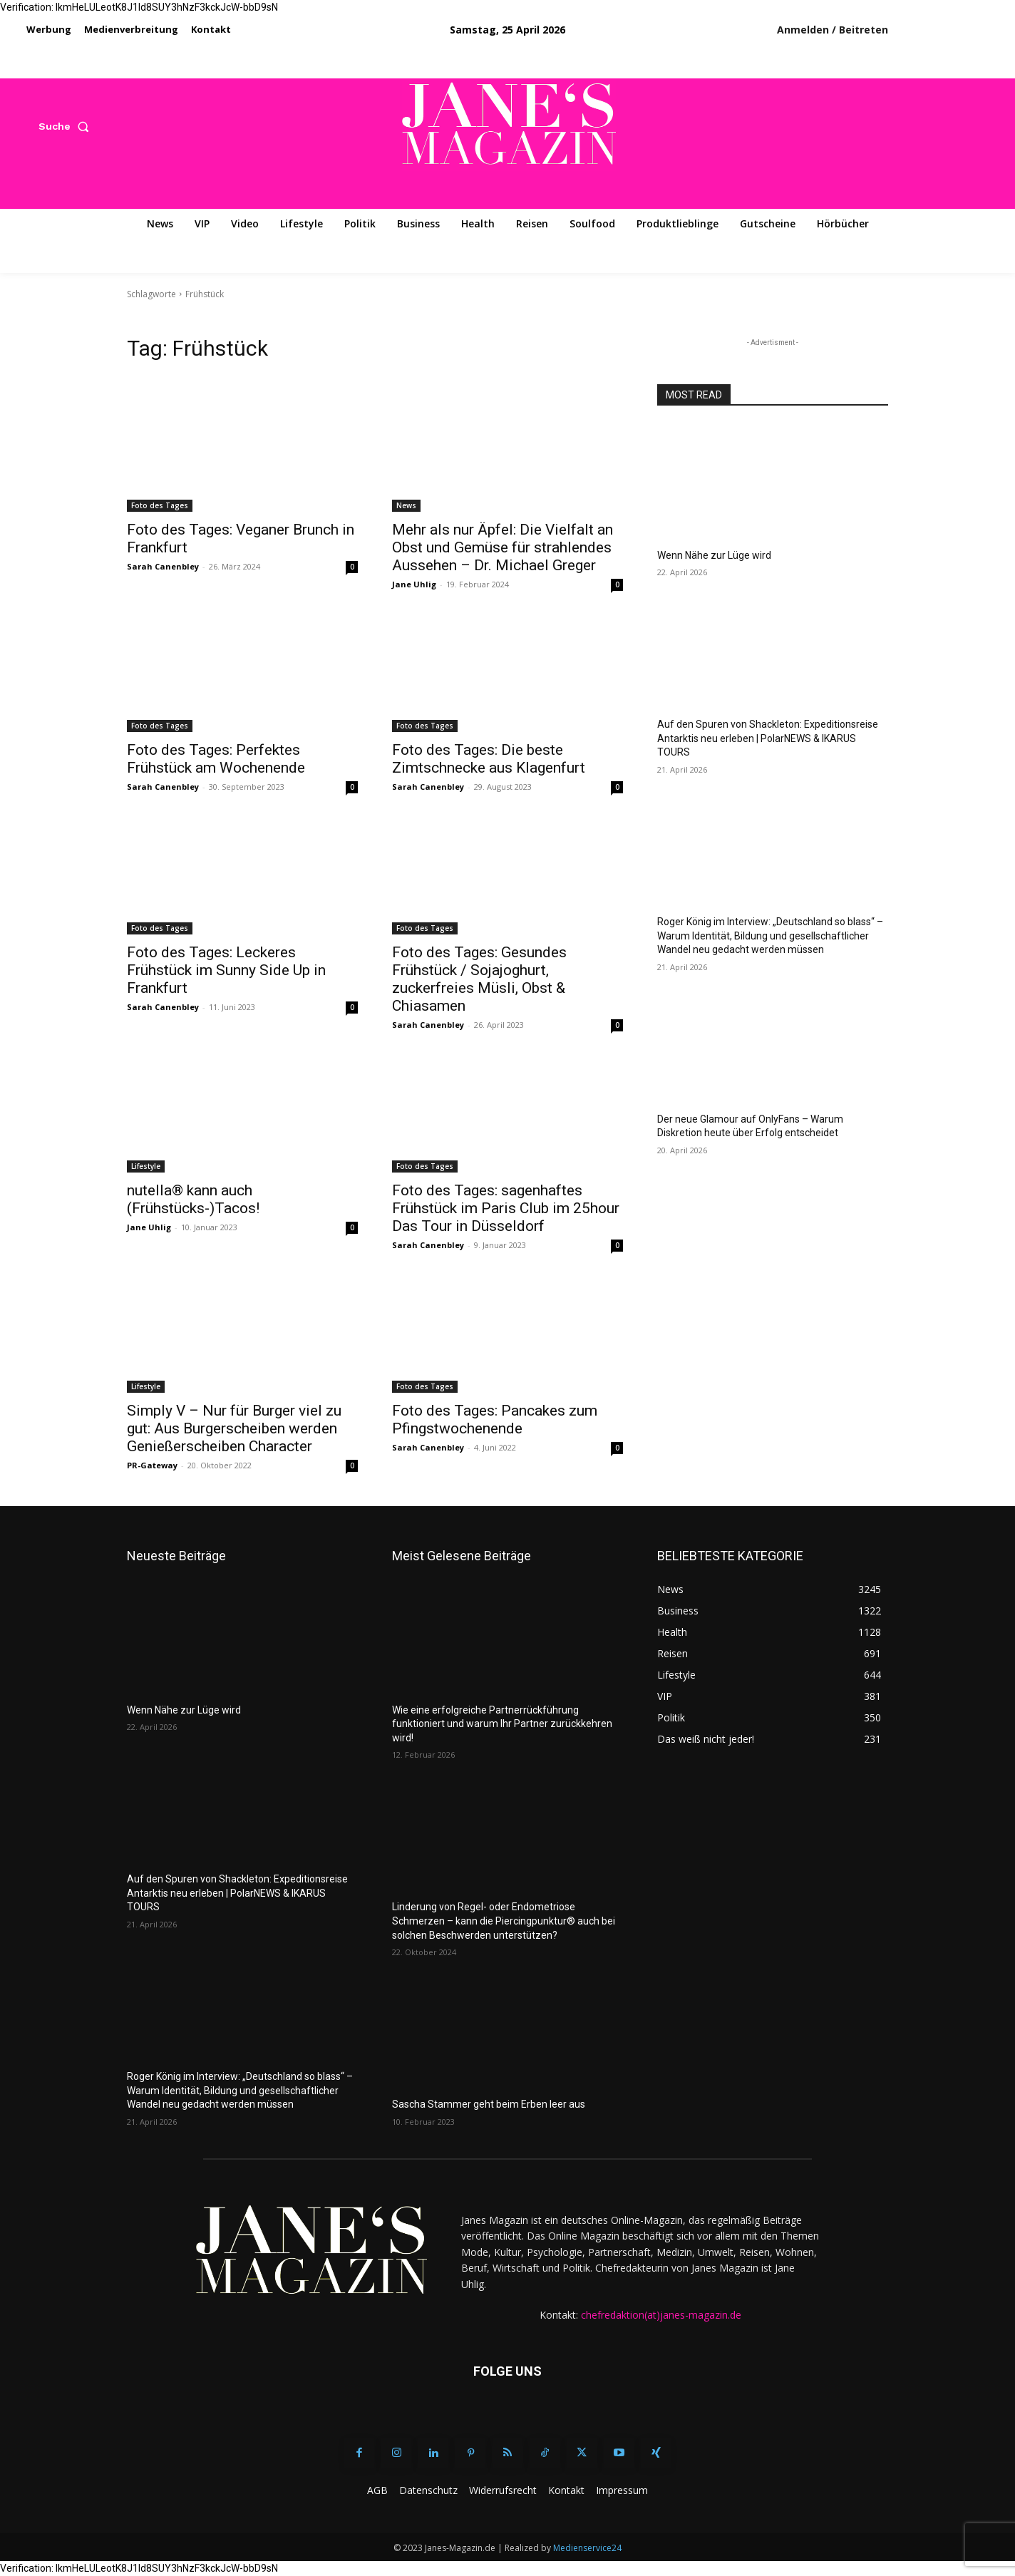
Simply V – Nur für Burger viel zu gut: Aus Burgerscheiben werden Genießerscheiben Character (234, 1428)
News (406, 505)
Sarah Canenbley (163, 566)
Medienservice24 (587, 2548)
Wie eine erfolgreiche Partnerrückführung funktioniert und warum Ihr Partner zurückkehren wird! (502, 1723)
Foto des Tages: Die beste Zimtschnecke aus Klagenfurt (488, 758)
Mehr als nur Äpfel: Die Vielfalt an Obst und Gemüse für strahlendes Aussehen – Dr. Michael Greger (502, 547)
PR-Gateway (152, 1465)
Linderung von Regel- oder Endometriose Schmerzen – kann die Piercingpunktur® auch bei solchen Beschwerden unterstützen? (503, 1920)
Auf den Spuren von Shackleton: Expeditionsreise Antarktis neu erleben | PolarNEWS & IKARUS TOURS (767, 738)
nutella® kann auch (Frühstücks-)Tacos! (193, 1199)
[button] (66, 126)
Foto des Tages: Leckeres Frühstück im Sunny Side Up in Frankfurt (226, 970)
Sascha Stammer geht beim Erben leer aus (488, 2104)
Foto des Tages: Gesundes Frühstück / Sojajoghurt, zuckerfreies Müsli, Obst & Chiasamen (479, 979)
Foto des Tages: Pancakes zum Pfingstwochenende (494, 1419)
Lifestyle (145, 1166)
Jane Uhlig (414, 584)
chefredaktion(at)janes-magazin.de (661, 2315)
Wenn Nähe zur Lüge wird (714, 555)
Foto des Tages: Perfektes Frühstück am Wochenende (216, 758)
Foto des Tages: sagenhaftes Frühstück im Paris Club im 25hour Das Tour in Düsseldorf (505, 1208)
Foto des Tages (159, 505)
